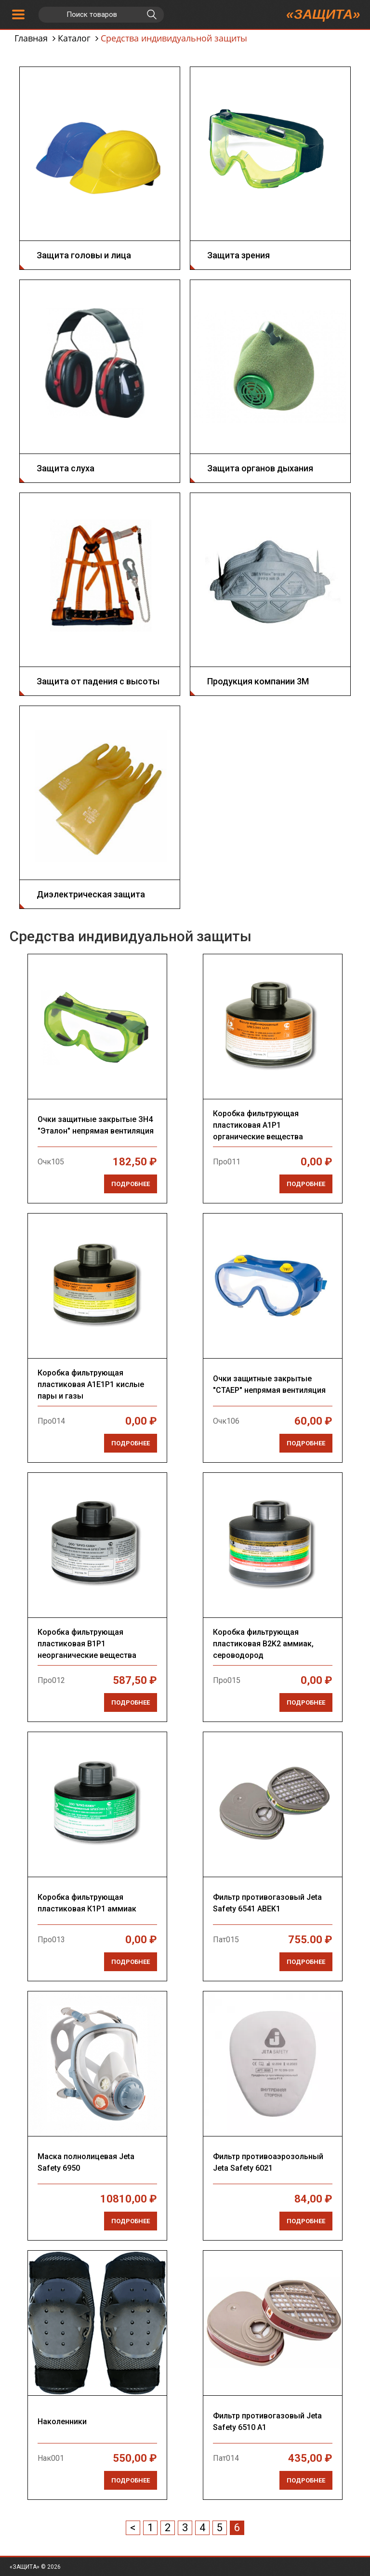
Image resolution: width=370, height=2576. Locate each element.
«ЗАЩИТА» (323, 14)
